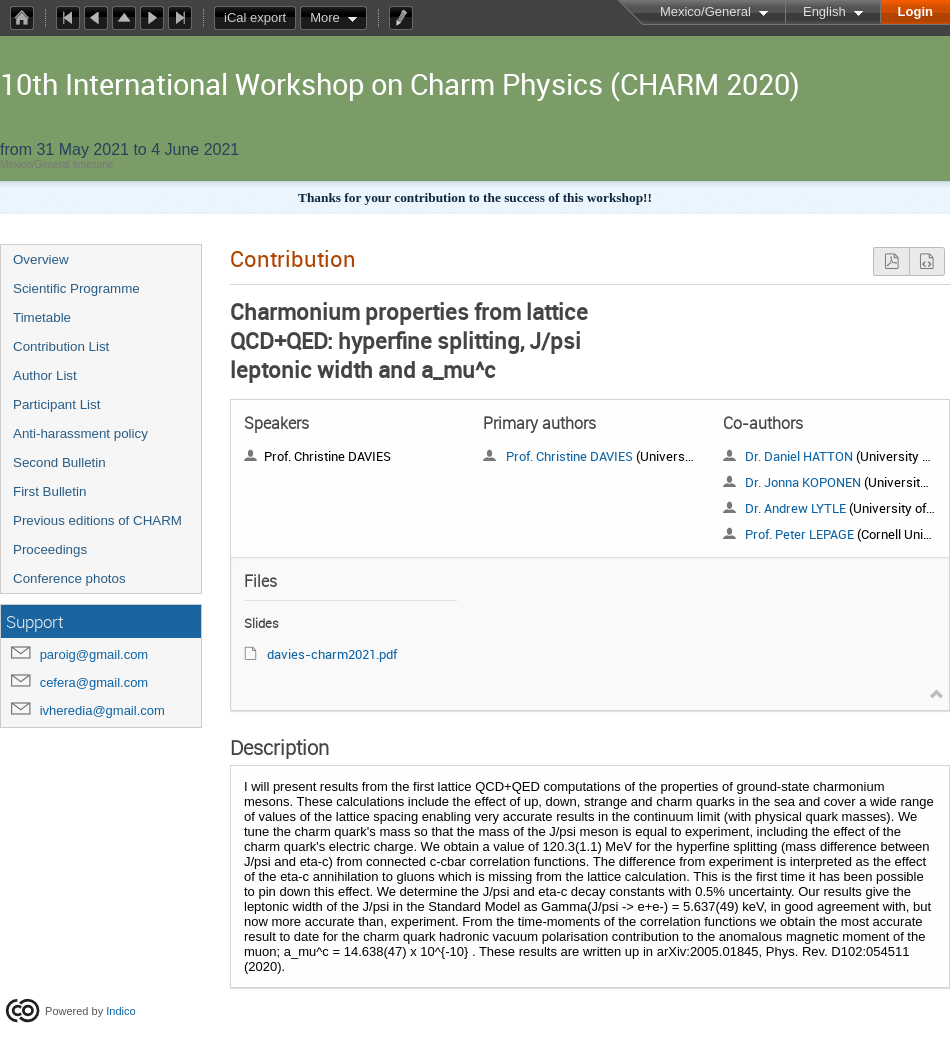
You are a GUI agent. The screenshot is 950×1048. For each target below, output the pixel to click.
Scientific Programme (76, 288)
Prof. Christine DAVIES (569, 456)
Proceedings (50, 549)
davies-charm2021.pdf (332, 654)
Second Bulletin (59, 462)
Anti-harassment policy (80, 433)
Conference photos (69, 578)
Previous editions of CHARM (97, 520)
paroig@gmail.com (94, 654)
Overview (41, 259)
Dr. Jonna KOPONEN (803, 482)
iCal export (260, 18)
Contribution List (61, 346)
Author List (45, 375)
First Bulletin (49, 491)
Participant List (56, 404)
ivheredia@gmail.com (102, 710)
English (824, 11)
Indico (120, 1010)
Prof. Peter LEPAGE (799, 534)
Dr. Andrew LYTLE (795, 508)
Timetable (42, 317)
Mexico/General (705, 11)
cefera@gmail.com (94, 682)
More (325, 17)
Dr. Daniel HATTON (799, 456)
